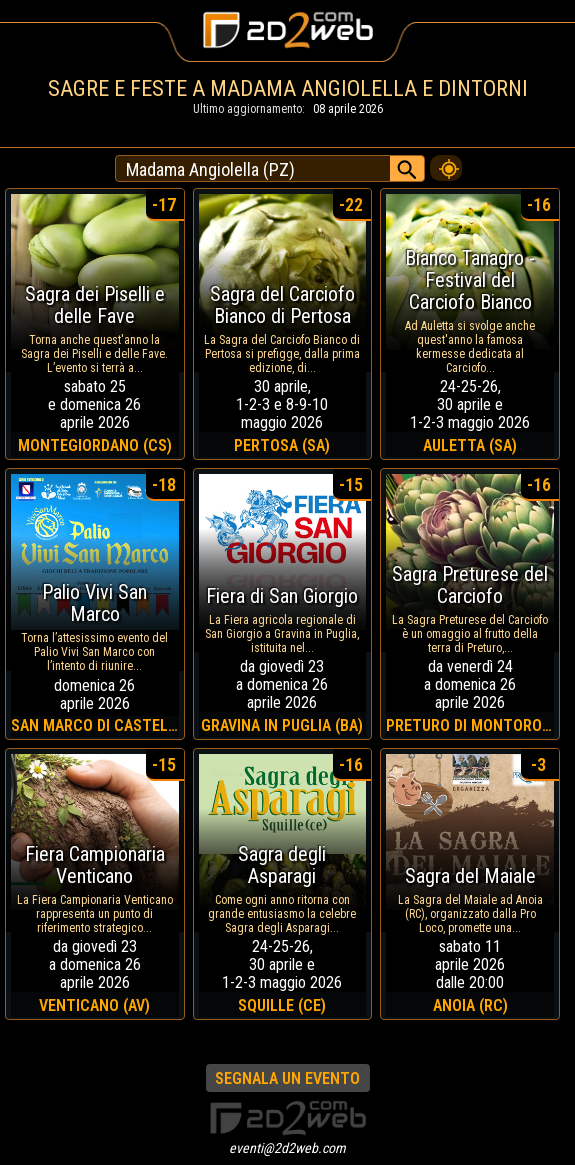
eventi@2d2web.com (287, 1148)
